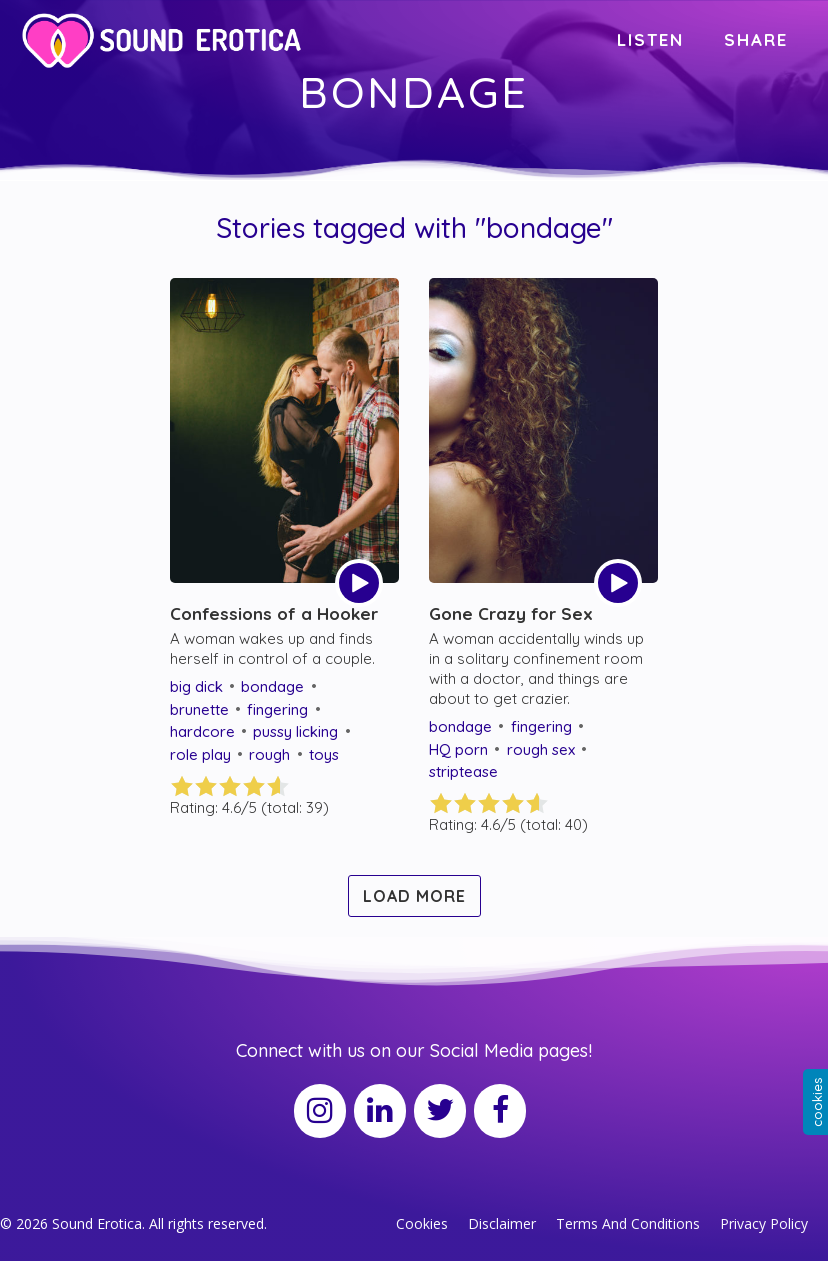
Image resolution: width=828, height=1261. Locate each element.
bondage (272, 686)
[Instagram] (320, 1111)
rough (269, 754)
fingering (277, 709)
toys (324, 754)
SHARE (756, 39)
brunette (199, 709)
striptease (463, 771)
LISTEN (650, 39)
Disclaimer (502, 1223)
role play (200, 754)
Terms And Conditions (628, 1223)
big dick (196, 686)
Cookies (422, 1223)
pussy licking (295, 731)
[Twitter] (440, 1111)
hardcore (202, 731)
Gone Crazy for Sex (511, 613)
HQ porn (458, 749)
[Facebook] (500, 1111)
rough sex (541, 749)
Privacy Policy (764, 1223)
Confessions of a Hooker (274, 613)
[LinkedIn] (380, 1111)
